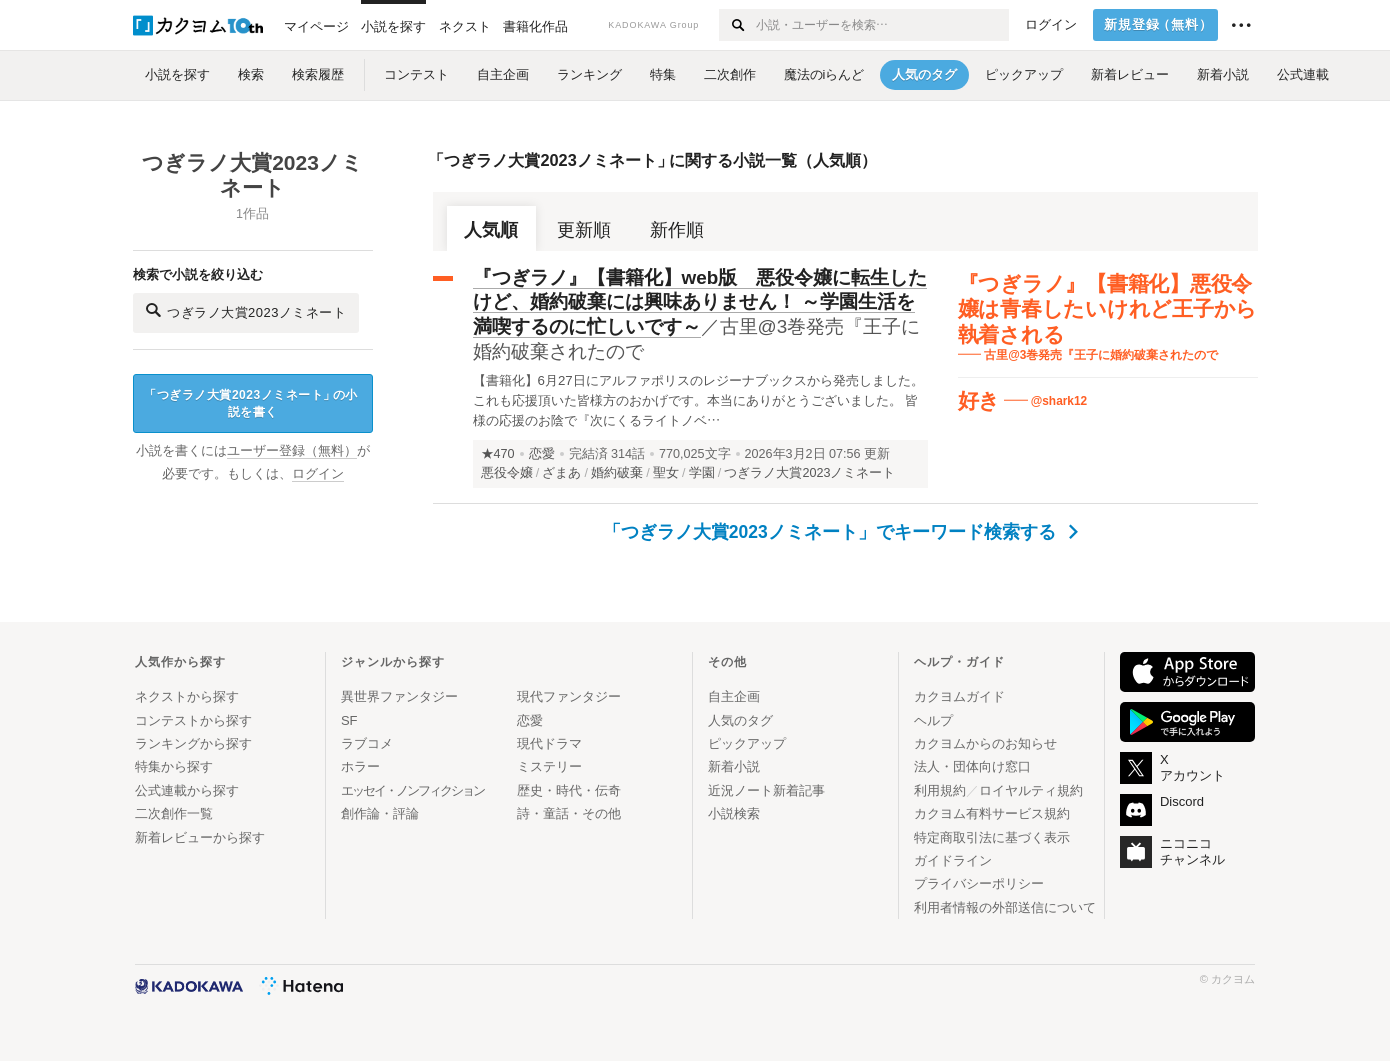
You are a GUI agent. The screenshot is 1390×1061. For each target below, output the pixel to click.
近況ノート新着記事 (766, 790)
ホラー (360, 766)
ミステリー (549, 766)
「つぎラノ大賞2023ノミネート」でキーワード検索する (841, 532)
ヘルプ (933, 720)
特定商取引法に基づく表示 (992, 837)
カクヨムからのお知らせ (985, 743)
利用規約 (940, 790)
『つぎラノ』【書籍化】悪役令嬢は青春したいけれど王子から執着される (1108, 309)
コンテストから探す (193, 720)
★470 (498, 454)
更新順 (584, 230)
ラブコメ (367, 743)
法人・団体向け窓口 (972, 766)
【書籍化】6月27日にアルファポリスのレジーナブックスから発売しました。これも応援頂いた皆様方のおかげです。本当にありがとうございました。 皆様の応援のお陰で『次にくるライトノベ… (698, 400)
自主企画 (734, 696)
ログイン (1051, 25)
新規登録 (1158, 25)
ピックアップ (747, 743)
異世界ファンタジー (399, 696)
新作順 (677, 230)
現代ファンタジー (569, 696)
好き (979, 400)
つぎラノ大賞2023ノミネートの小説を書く (250, 403)
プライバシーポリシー (979, 883)
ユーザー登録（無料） (292, 451)
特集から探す (174, 766)
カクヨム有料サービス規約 (992, 813)
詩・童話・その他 (569, 813)
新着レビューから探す (200, 837)
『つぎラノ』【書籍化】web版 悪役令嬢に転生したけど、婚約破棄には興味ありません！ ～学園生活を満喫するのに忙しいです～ (700, 302)
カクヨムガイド (959, 696)
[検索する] (736, 25)
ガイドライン (953, 860)
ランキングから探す (193, 743)
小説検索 (734, 813)
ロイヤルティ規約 (1031, 790)
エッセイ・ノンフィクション (412, 790)
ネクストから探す (187, 696)
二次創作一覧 (174, 813)
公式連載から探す (187, 790)
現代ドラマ (549, 743)
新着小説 (734, 766)
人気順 (491, 230)
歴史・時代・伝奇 (569, 790)
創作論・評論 (380, 813)
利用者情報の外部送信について (1005, 907)
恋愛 (542, 454)
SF (349, 720)
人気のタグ (740, 720)
